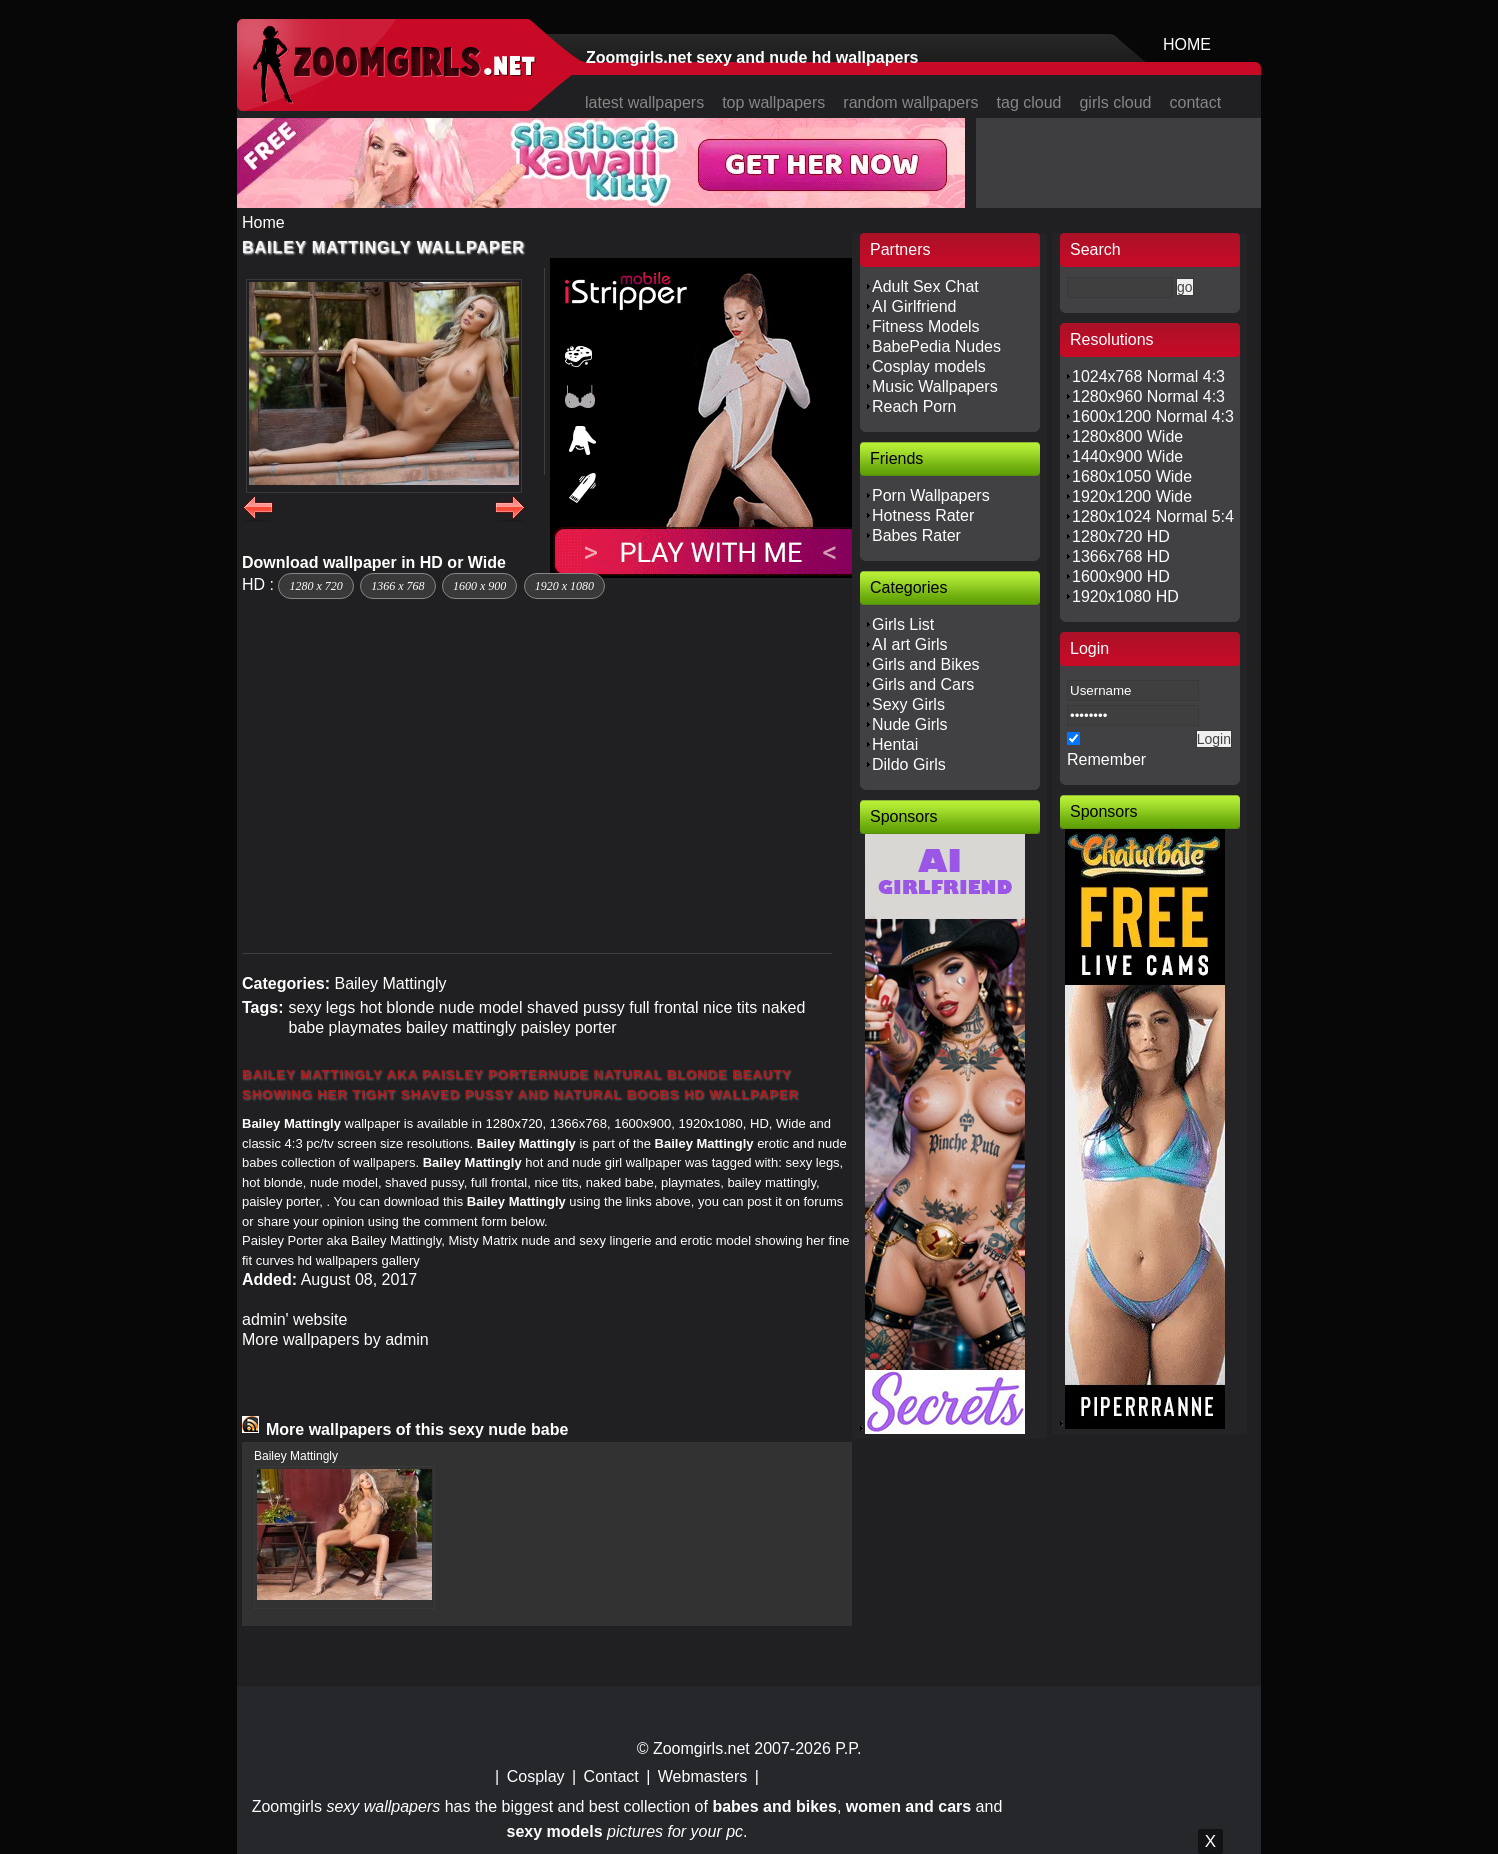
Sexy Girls (908, 704)
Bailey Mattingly (390, 983)
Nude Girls (910, 724)
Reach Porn (914, 406)
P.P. (848, 1748)
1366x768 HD (1121, 556)
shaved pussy (576, 1007)
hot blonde (397, 1007)
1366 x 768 (397, 586)
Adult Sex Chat (925, 286)
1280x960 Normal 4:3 (1148, 396)
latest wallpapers (644, 102)
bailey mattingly (461, 1027)
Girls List (903, 624)
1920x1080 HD (1125, 596)
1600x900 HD (1121, 576)
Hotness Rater (923, 515)
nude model (481, 1007)
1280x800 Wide (1127, 436)
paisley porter (569, 1027)
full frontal (663, 1007)
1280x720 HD (1121, 536)
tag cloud (1029, 102)
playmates (365, 1027)
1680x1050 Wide (1132, 476)
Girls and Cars (923, 684)
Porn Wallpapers (931, 495)
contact (1196, 102)
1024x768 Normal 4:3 (1148, 376)
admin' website (294, 1319)
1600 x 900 (479, 586)
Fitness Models (926, 326)
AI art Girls (910, 644)
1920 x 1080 (564, 586)
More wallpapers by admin (335, 1339)
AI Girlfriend (914, 306)
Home (263, 222)
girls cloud (1115, 102)
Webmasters (703, 1776)
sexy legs (321, 1007)
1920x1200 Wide (1132, 496)
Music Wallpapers (935, 386)
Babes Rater (916, 535)
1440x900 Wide (1127, 456)
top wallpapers (773, 102)
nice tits (730, 1007)
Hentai (895, 744)
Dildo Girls (909, 764)
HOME (1187, 44)
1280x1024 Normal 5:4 (1153, 516)
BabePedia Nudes (936, 346)
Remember (1106, 759)
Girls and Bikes (926, 664)
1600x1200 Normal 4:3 (1153, 416)
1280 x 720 (315, 586)
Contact (611, 1776)
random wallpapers (910, 102)
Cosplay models (929, 366)
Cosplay (536, 1776)
